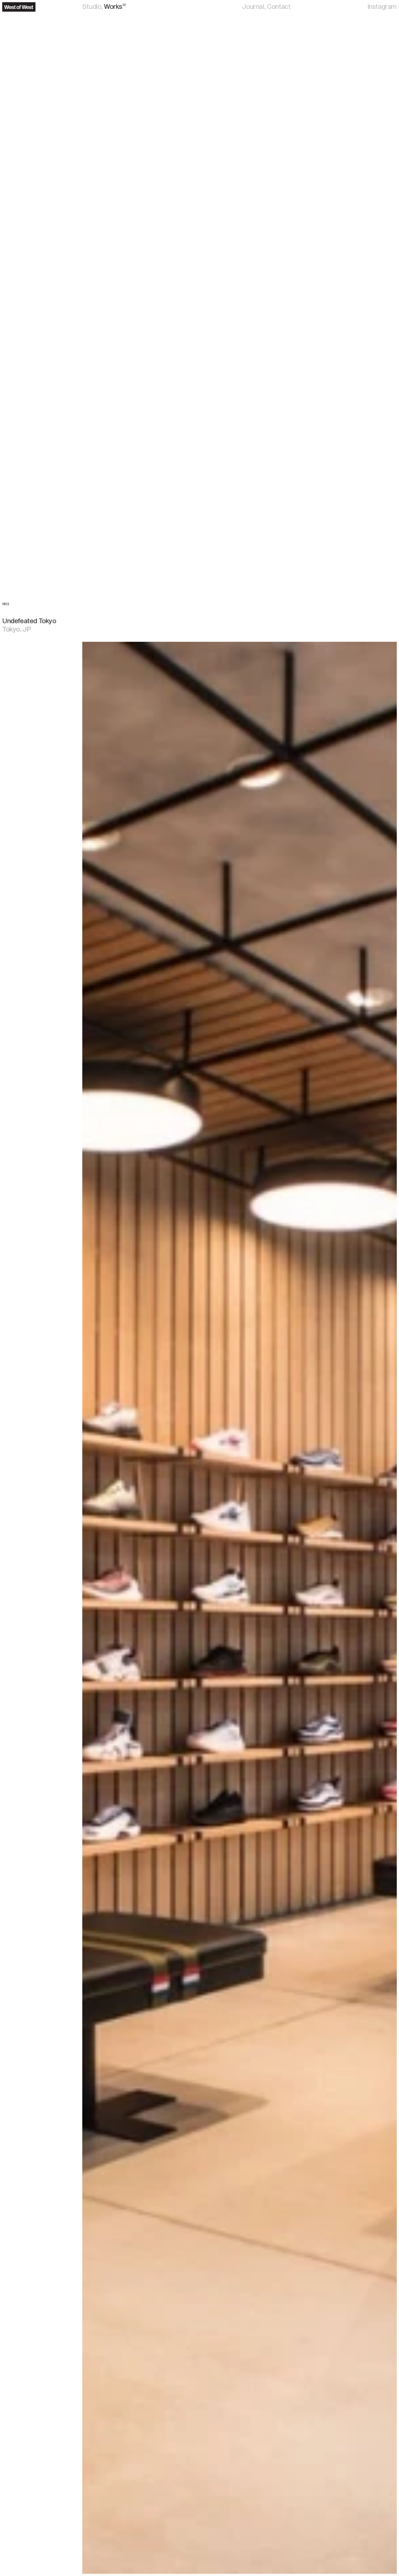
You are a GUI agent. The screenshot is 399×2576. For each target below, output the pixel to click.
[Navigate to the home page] (18, 7)
